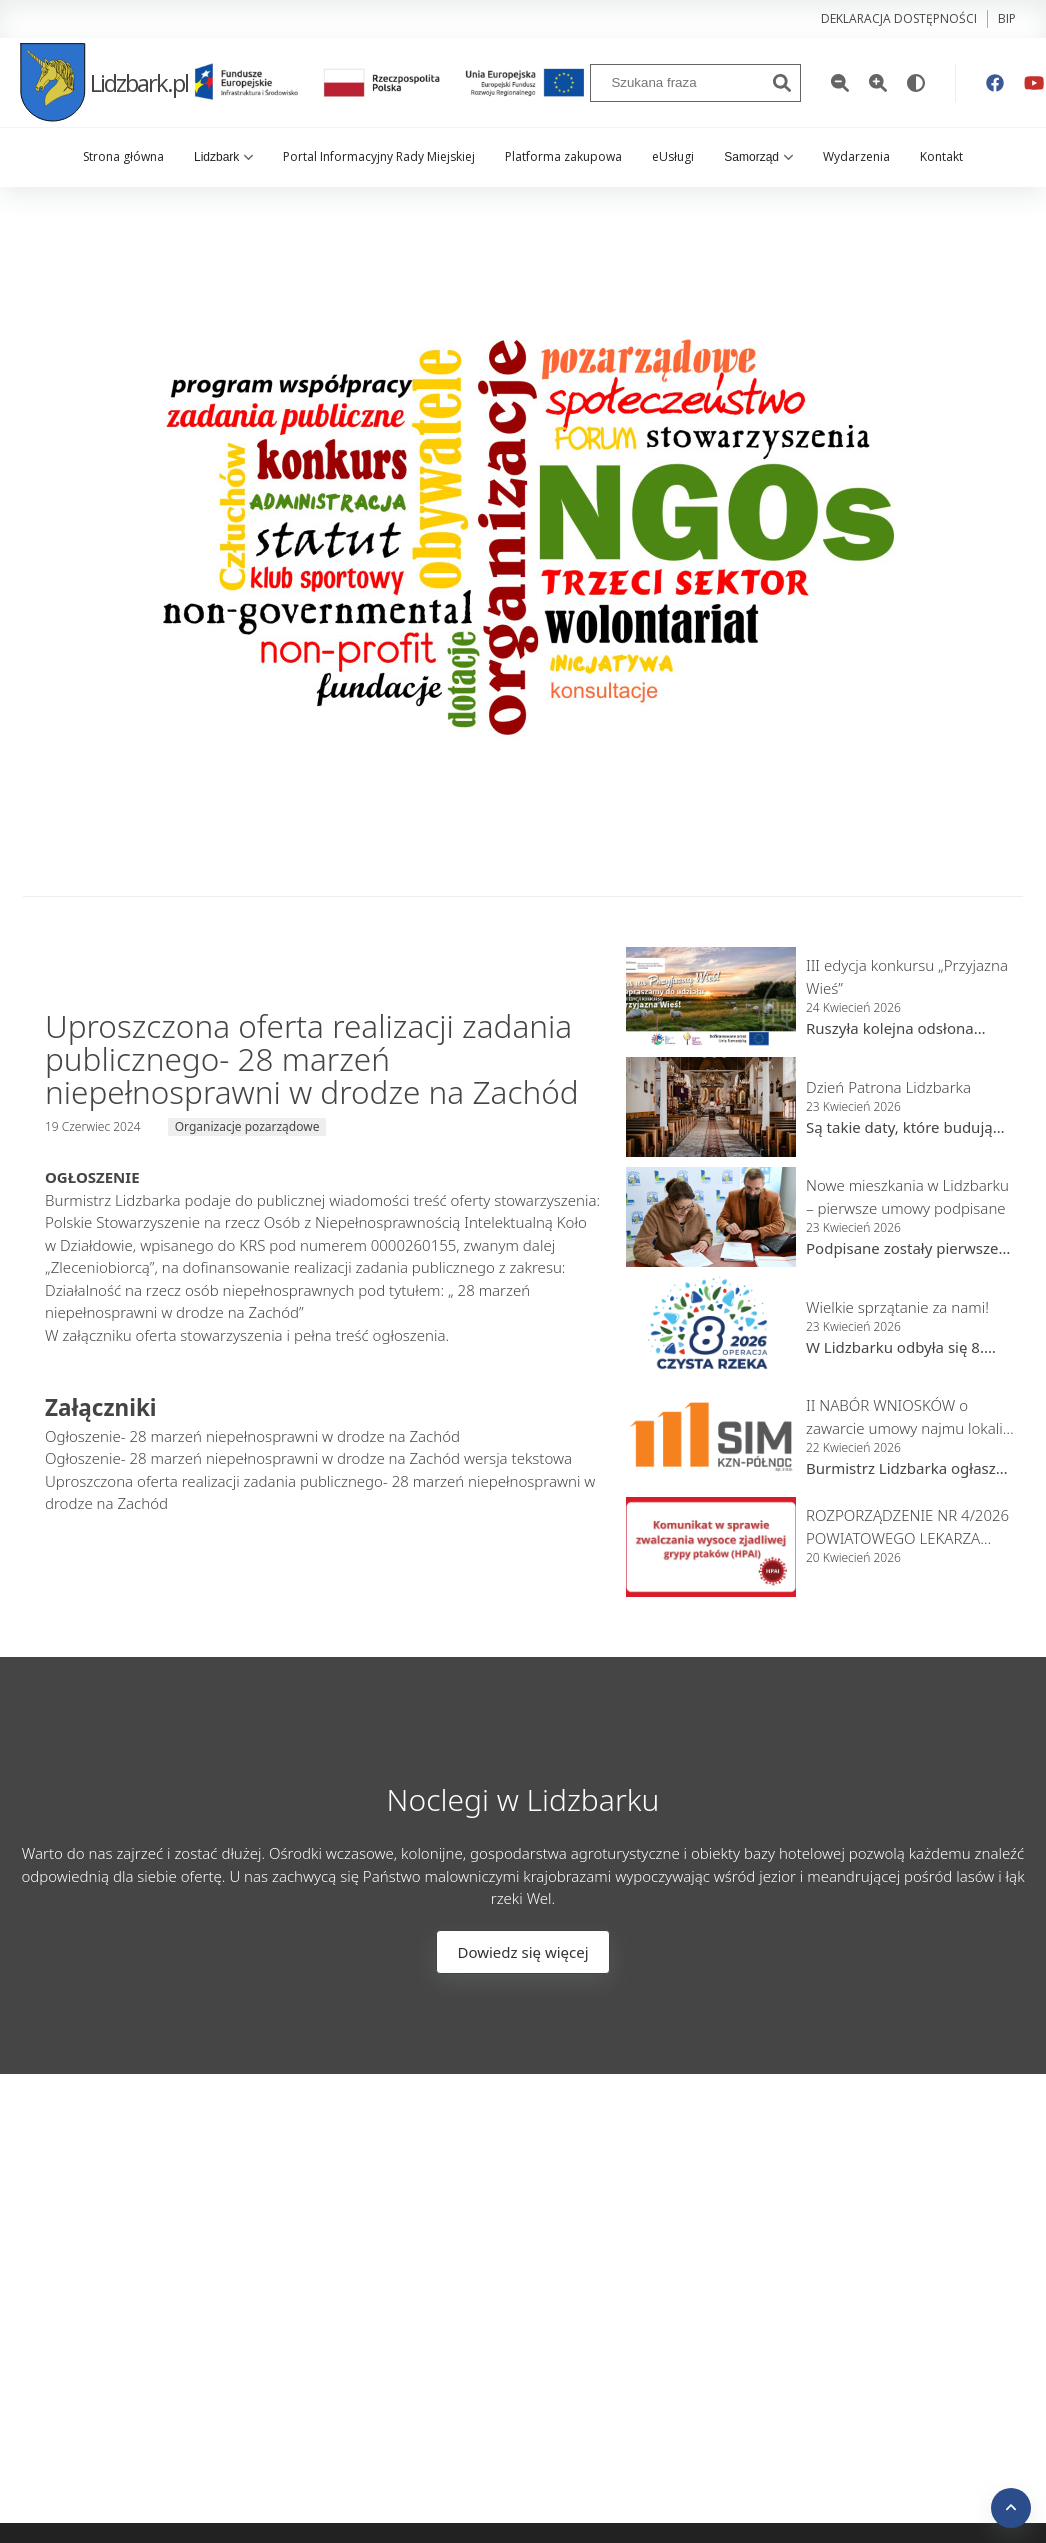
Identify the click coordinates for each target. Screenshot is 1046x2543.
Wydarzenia (856, 156)
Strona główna (123, 156)
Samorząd (758, 157)
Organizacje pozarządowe (247, 1126)
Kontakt (941, 156)
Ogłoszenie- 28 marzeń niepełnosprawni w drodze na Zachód (252, 1436)
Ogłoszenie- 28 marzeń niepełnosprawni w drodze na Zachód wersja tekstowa (308, 1458)
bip (1007, 18)
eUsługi (673, 156)
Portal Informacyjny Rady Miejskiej (379, 156)
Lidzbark (223, 157)
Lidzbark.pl (104, 82)
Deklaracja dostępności (899, 18)
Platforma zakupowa (563, 156)
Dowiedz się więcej (522, 1952)
